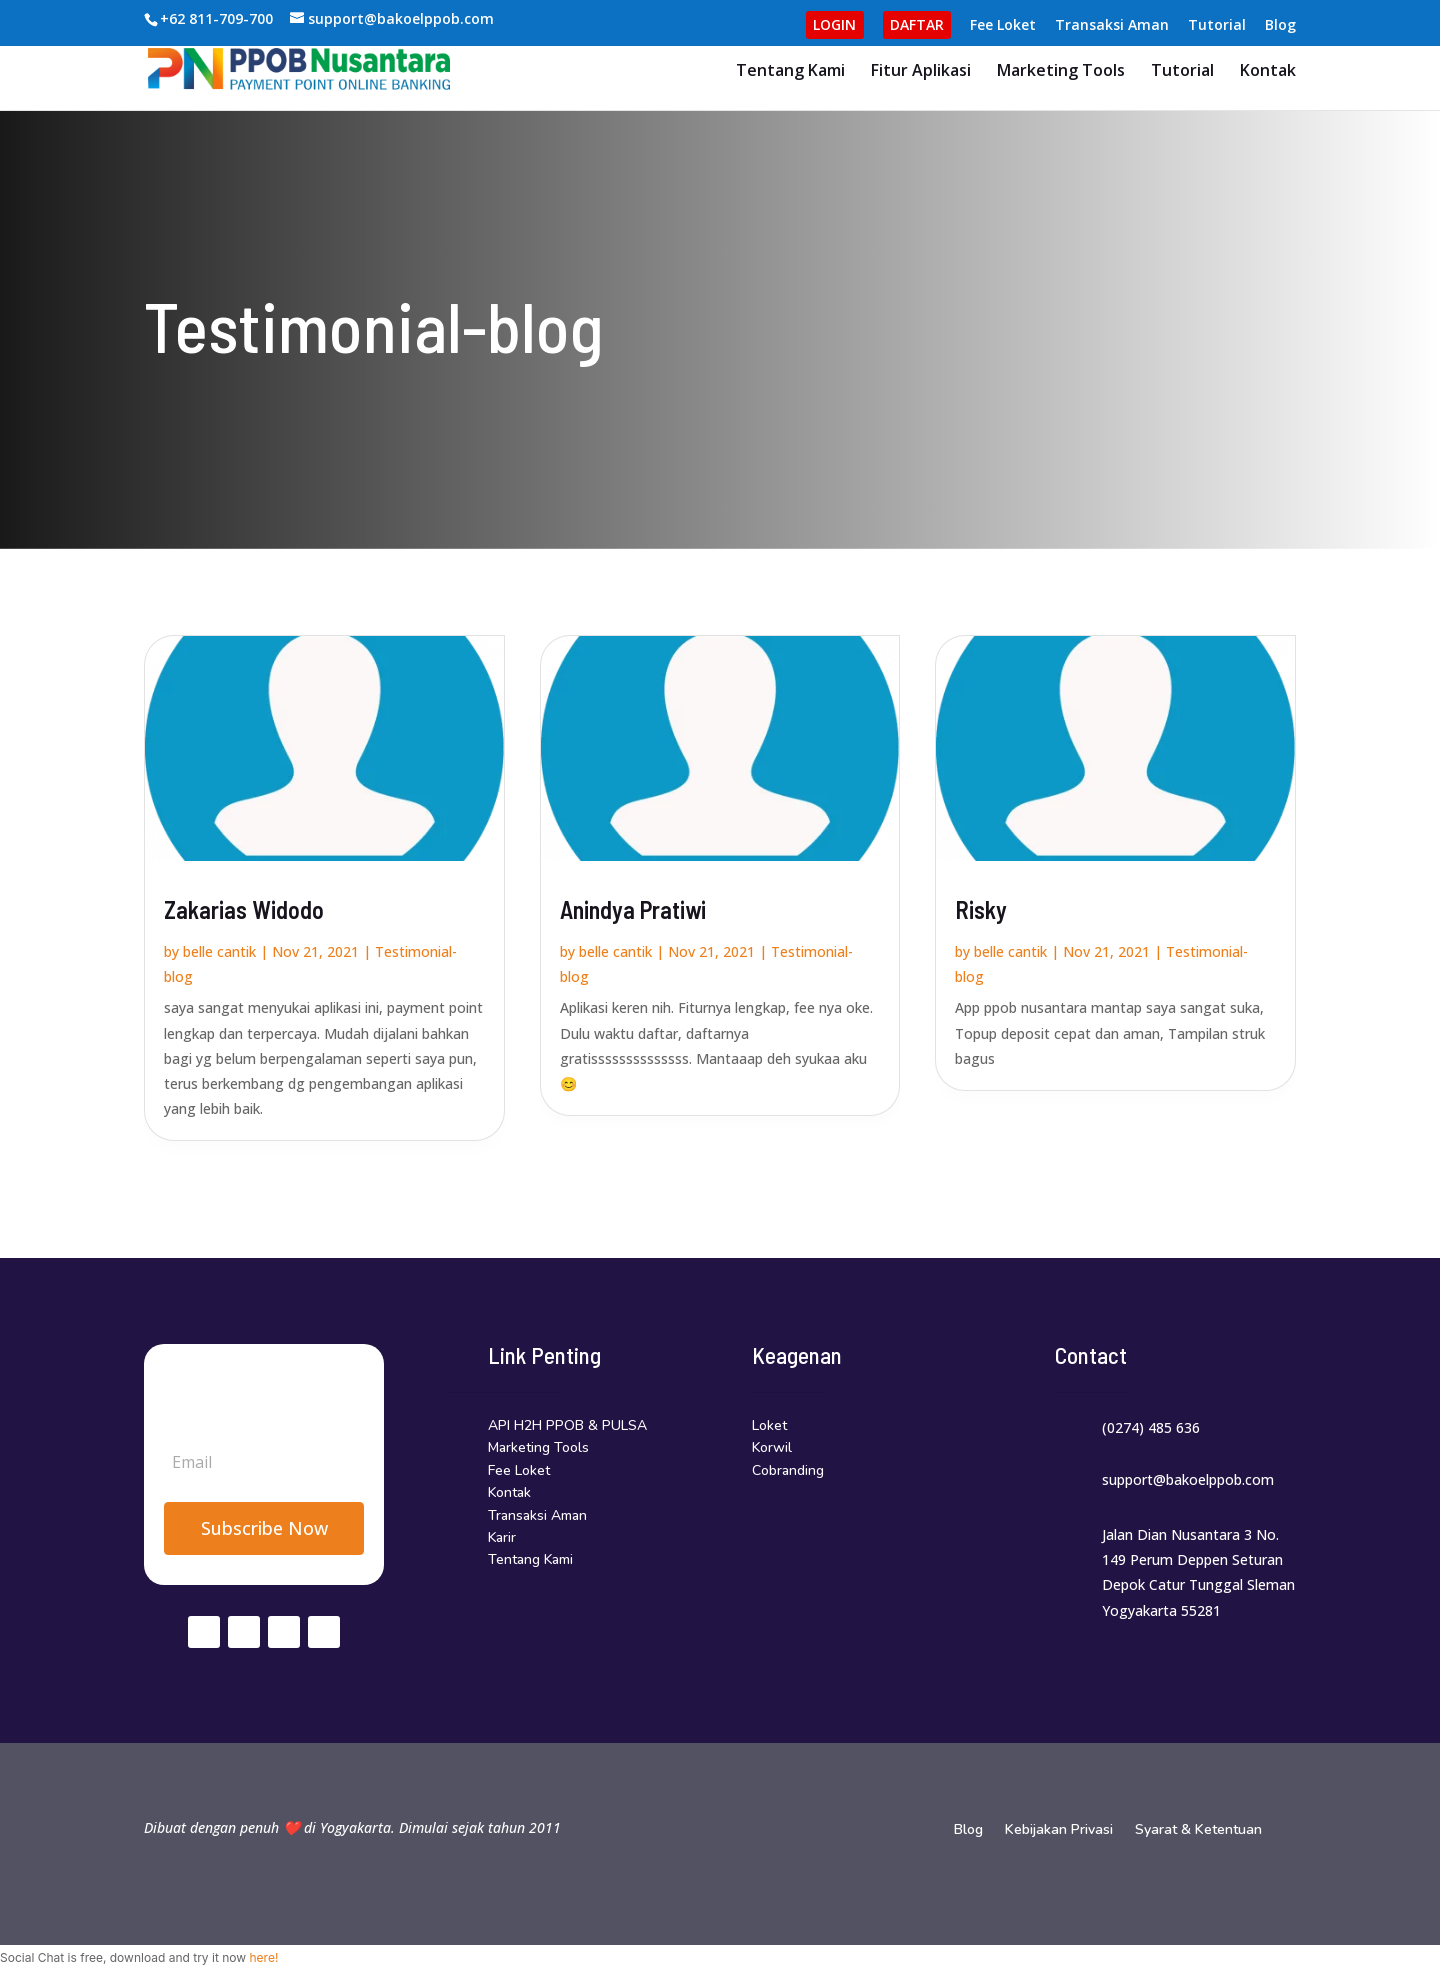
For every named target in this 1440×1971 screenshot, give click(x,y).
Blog (1280, 26)
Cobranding (788, 1470)
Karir (502, 1537)
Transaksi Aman (1112, 26)
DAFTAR (917, 24)
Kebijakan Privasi (1059, 1831)
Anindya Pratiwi (633, 909)
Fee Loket (1003, 26)
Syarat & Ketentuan (1198, 1831)
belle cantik (219, 951)
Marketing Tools (1061, 72)
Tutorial (1217, 26)
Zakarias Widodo (244, 909)
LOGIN (834, 24)
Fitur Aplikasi (921, 72)
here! (263, 1957)
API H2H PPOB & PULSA (567, 1425)
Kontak (1268, 72)
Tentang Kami (790, 72)
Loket (769, 1425)
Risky (981, 909)
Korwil (772, 1447)
